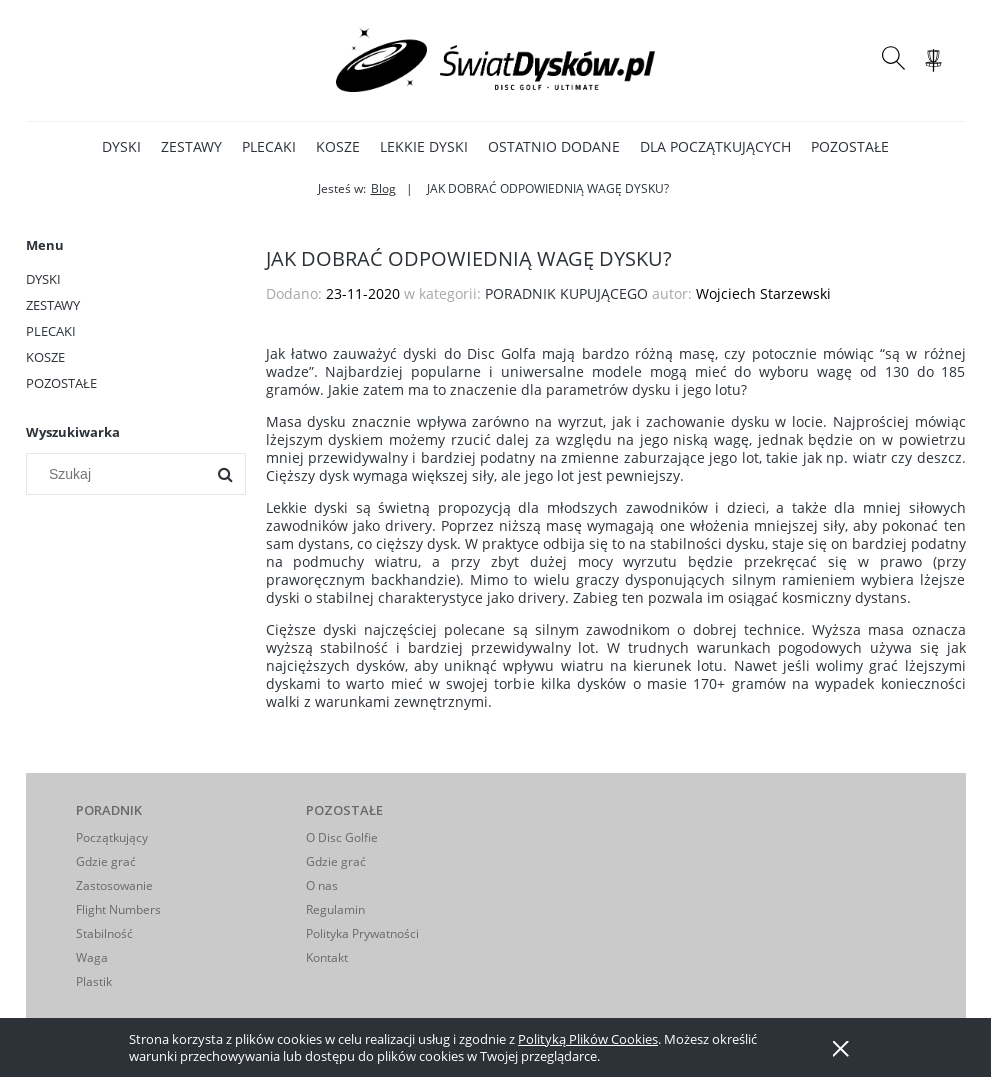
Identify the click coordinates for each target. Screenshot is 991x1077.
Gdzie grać (106, 861)
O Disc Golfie (342, 837)
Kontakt (327, 957)
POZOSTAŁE (61, 383)
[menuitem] (121, 146)
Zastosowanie (114, 885)
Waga (92, 957)
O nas (322, 885)
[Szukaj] (225, 474)
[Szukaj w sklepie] (119, 474)
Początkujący (112, 837)
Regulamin (335, 909)
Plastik (94, 981)
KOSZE (45, 357)
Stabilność (104, 933)
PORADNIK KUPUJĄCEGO (566, 293)
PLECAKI (51, 331)
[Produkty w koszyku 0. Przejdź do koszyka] (936, 70)
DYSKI (43, 279)
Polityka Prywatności (362, 933)
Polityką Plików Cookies (588, 1039)
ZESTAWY (53, 305)
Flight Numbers (118, 909)
